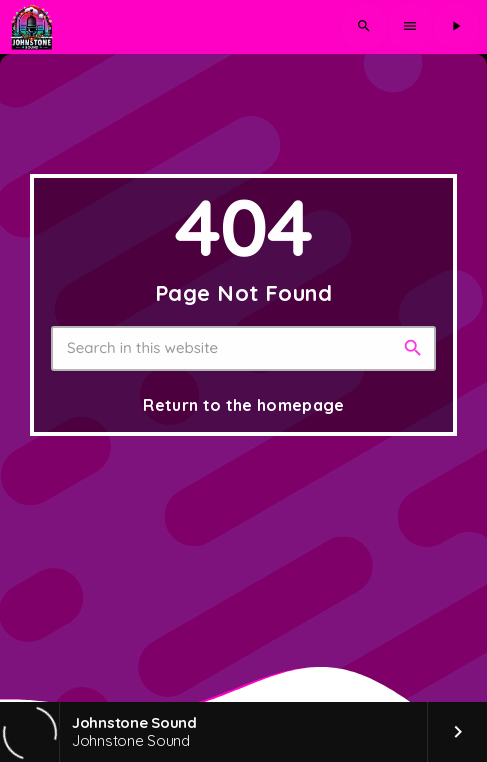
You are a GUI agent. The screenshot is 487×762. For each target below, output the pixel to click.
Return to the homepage (243, 405)
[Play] (456, 27)
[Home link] (31, 27)
